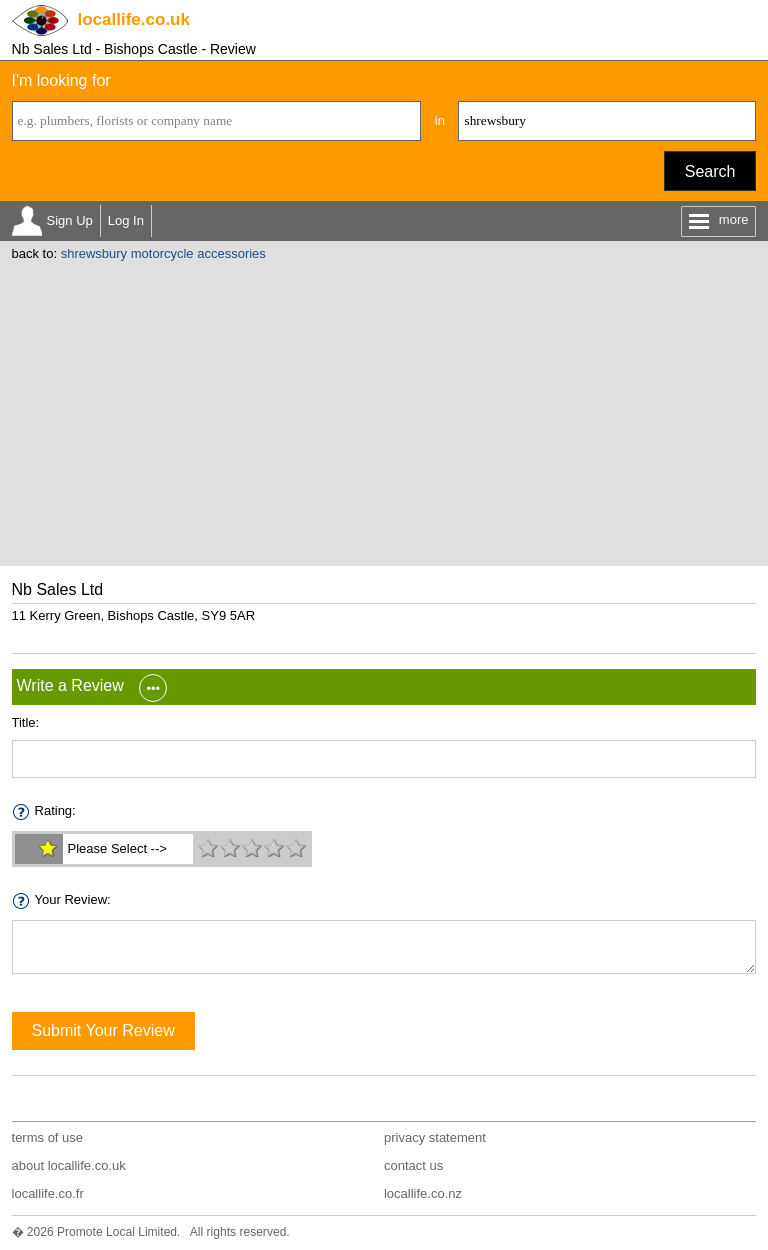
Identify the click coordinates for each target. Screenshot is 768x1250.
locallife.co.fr (48, 1193)
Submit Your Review (103, 1030)
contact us (413, 1165)
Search (710, 171)
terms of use (48, 1137)
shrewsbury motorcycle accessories (163, 253)
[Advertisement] (384, 411)
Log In (126, 220)
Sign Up (70, 220)
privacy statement (435, 1137)
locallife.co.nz (423, 1193)
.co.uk (134, 19)
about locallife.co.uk (69, 1165)
